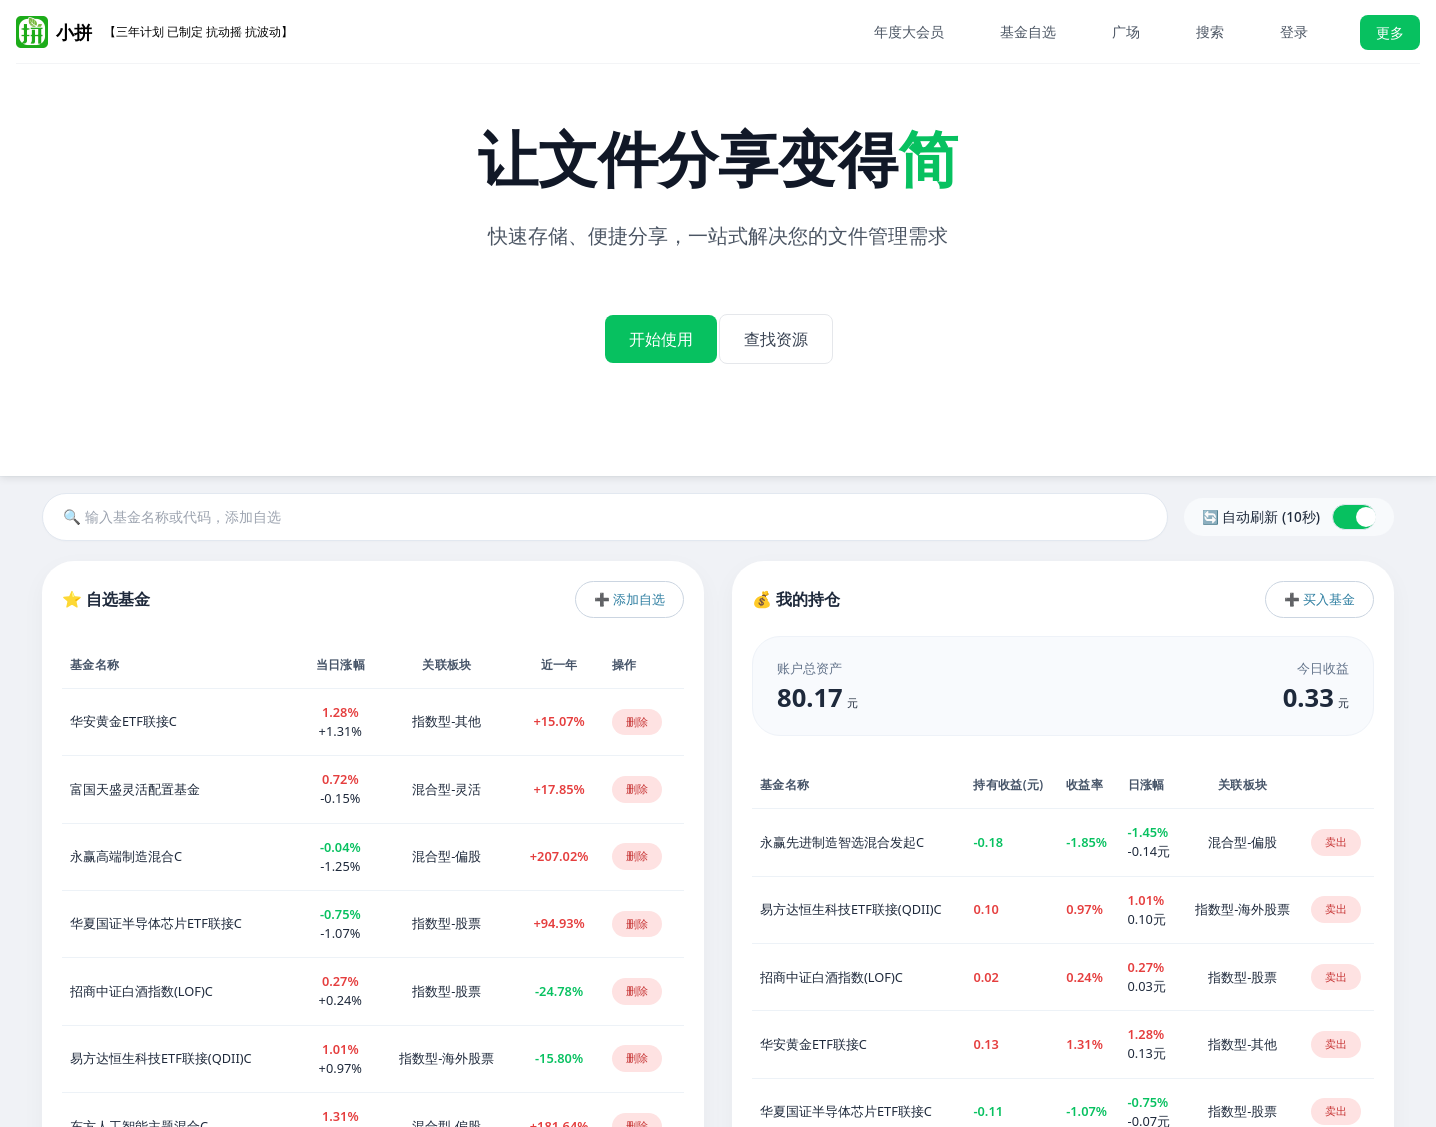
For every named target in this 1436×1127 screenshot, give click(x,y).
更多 (1390, 32)
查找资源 (790, 326)
